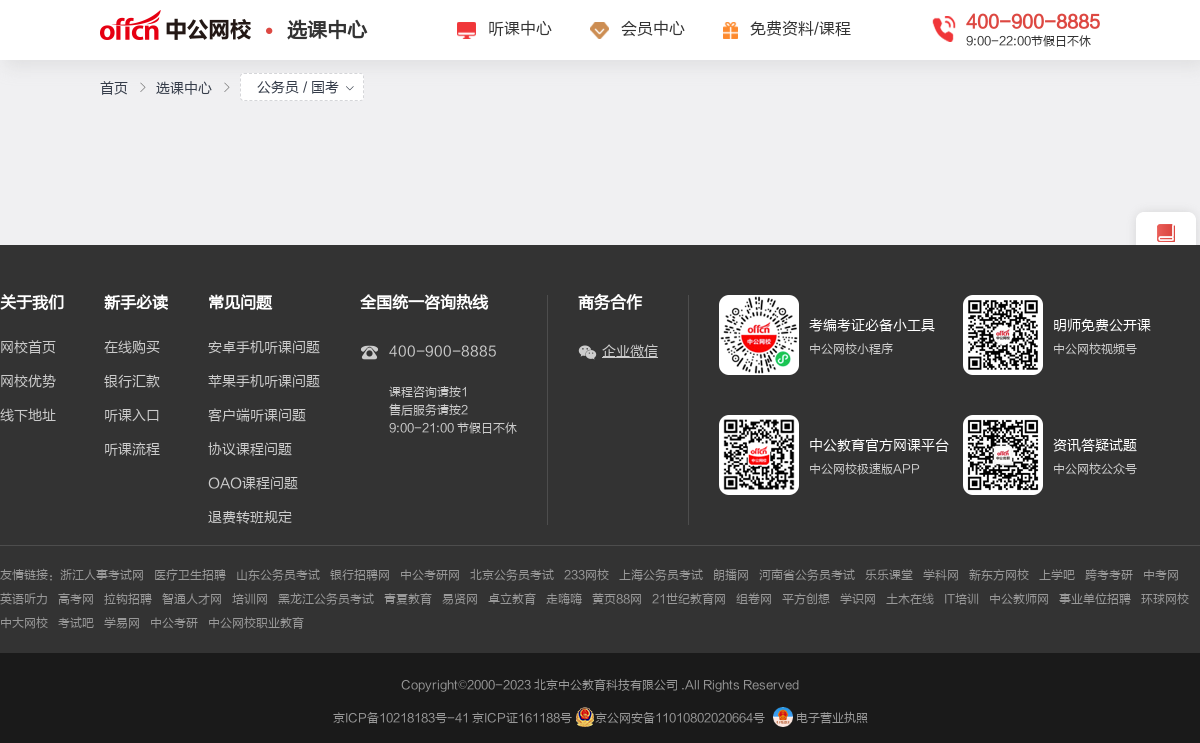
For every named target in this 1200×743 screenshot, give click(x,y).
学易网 (122, 623)
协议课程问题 (250, 450)
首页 (114, 88)
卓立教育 (512, 599)
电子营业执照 (820, 718)
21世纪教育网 (689, 599)
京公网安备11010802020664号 (680, 718)
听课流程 (132, 450)
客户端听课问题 (257, 416)
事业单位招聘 (1095, 599)
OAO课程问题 (253, 484)
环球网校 (1165, 599)
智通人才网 (192, 599)
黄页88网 (617, 599)
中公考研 (174, 623)
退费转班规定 (250, 518)
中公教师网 (1019, 599)
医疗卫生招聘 (190, 575)
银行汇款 (132, 382)
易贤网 (460, 599)
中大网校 (24, 623)
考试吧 (76, 623)
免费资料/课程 (800, 29)
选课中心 (327, 30)
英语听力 (24, 599)
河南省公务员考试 (807, 575)
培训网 (250, 599)
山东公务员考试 (278, 575)
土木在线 (910, 599)
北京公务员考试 (512, 575)
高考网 (76, 599)
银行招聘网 (360, 575)
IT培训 (961, 599)
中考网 (1161, 575)
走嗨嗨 (564, 599)
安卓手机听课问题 (264, 348)
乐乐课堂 (889, 575)
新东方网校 (999, 575)
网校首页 (28, 348)
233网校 (586, 575)
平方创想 (806, 599)
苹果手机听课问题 (264, 382)
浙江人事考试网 (102, 575)
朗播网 (731, 575)
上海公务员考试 (661, 575)
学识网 (858, 599)
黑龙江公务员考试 (326, 599)
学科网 (941, 575)
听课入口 (132, 416)
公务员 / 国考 (306, 87)
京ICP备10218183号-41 (401, 718)
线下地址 (28, 416)
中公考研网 (430, 575)
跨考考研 (1109, 575)
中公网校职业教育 (256, 623)
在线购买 (132, 348)
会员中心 (653, 29)
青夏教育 (408, 599)
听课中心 (520, 29)
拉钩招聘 (128, 599)
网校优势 (28, 382)
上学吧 (1057, 575)
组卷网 (754, 599)
